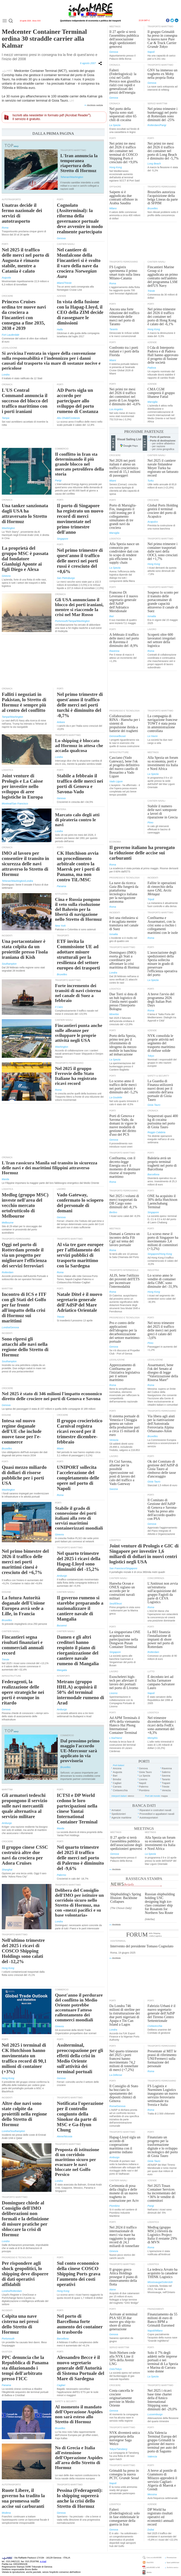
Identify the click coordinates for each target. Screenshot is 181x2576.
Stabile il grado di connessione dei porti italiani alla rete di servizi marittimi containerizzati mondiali (79, 1518)
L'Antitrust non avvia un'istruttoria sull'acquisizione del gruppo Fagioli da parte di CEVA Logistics (162, 1592)
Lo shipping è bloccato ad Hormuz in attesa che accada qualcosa (79, 745)
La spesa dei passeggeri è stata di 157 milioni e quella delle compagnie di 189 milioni (48, 1408)
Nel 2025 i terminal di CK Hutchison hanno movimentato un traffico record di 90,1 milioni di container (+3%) (24, 2058)
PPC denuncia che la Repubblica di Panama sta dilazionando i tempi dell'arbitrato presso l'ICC (25, 2368)
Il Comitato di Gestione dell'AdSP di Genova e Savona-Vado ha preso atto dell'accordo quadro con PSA (162, 1509)
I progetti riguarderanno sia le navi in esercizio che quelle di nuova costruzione (124, 743)
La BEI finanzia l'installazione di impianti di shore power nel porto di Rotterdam (160, 1639)
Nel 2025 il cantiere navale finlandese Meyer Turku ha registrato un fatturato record (162, 468)
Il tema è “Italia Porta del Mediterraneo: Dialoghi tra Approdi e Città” (161, 1017)
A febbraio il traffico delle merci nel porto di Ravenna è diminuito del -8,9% (124, 640)
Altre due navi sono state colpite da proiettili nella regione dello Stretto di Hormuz (24, 2114)
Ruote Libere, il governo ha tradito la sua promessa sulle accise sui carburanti (23, 2498)
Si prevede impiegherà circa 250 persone (24, 1624)
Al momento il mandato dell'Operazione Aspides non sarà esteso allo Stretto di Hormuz (79, 2414)
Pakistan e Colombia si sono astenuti (75, 929)
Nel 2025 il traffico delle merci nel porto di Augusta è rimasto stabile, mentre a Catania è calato (25, 260)
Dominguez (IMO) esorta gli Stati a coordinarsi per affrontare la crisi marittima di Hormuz (124, 959)
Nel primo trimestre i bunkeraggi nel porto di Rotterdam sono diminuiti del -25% (162, 114)
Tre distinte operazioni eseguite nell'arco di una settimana (160, 1139)
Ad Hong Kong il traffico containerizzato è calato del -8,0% (162, 1260)
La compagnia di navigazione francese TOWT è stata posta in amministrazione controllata (162, 723)
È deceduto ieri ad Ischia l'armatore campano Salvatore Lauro (161, 1682)
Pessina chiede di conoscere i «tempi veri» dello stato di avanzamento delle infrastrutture (25, 1716)
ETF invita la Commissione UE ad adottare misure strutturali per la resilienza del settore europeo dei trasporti (78, 954)
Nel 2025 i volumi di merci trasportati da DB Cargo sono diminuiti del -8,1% (124, 1201)
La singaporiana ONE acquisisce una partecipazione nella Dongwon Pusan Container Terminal (124, 1639)
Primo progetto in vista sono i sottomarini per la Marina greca (124, 1610)
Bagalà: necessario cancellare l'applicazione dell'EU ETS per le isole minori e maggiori (77, 2392)
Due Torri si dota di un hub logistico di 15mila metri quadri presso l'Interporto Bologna (123, 1001)
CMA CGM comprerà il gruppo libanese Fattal (161, 393)
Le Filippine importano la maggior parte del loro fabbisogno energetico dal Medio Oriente (50, 1183)
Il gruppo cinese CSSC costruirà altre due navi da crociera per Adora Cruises (25, 1855)
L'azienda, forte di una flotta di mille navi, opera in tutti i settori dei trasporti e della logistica (24, 582)
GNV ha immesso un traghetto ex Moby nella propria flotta (162, 73)
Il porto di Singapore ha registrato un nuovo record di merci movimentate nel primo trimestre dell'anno (80, 519)
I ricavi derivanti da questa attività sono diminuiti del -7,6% (161, 571)
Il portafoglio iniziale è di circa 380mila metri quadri (137, 1572)
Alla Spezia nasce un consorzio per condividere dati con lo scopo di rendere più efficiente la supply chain (124, 553)
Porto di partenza (160, 436)
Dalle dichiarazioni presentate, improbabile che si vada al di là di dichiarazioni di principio (25, 2248)
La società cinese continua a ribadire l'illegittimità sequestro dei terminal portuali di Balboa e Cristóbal (25, 2392)
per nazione (158, 446)
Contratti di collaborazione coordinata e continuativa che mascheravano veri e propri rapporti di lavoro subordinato (161, 661)
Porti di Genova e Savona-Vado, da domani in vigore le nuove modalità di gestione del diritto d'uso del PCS (123, 1125)
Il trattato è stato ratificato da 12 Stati (22, 378)
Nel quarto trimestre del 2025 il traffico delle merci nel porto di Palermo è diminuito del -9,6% (80, 1858)
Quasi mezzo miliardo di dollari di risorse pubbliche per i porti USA (24, 1475)
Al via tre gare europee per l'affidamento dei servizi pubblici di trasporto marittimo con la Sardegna (80, 1255)
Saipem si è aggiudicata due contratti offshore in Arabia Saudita (123, 197)
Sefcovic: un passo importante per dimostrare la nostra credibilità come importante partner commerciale (80, 1775)
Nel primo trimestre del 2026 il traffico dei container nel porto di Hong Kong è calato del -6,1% (161, 316)
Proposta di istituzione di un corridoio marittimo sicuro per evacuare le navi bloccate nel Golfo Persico (77, 2162)
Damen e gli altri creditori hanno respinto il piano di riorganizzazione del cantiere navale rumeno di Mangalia (78, 1650)
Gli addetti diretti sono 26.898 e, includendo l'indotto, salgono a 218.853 (124, 1446)
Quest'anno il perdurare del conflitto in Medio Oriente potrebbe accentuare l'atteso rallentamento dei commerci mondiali (79, 2007)
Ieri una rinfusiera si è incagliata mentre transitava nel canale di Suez (123, 923)
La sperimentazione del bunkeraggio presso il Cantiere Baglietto (122, 1066)
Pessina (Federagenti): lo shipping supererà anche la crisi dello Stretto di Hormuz (80, 2498)
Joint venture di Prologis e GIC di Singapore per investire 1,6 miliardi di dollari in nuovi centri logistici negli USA (144, 1553)
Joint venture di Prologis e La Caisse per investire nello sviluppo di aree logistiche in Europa (22, 786)
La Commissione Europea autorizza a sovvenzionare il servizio (162, 1443)
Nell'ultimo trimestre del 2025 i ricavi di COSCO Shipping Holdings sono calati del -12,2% (23, 1951)
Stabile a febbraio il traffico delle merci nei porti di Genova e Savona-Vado (80, 783)
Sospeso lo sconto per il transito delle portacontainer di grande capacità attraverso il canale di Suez (162, 601)
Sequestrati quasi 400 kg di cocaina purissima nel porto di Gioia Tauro (162, 1121)
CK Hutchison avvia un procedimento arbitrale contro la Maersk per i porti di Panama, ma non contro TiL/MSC (78, 866)
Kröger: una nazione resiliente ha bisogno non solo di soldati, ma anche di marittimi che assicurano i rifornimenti (25, 1830)
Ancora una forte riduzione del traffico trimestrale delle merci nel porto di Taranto (124, 316)
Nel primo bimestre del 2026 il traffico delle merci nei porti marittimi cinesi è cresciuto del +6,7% (25, 1562)
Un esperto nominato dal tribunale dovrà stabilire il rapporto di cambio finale (161, 374)
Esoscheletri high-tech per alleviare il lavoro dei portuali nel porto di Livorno (123, 1682)
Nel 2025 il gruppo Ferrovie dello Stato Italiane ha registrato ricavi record (76, 1076)
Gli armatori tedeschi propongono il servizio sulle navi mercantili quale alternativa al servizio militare (24, 1806)
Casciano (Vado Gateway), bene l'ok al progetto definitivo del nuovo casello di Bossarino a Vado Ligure (124, 767)
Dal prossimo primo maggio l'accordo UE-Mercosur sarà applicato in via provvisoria (80, 1750)
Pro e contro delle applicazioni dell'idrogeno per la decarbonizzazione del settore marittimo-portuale (124, 1332)
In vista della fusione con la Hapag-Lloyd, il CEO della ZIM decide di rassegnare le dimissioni (80, 312)
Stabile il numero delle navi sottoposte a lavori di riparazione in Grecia (162, 811)
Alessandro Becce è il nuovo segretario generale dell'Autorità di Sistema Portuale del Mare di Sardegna (80, 2368)
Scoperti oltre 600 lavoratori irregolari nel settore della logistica (161, 640)
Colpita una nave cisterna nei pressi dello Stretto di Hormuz (20, 2324)
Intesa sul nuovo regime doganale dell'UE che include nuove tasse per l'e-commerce (22, 1431)
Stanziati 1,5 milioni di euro (162, 1485)
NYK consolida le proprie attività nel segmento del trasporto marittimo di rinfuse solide (161, 1043)
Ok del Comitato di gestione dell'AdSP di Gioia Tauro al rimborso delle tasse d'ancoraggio (162, 1468)
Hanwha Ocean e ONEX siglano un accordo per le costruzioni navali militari (122, 1590)
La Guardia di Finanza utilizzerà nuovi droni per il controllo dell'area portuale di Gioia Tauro (160, 1090)
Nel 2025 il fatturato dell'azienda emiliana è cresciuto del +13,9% (121, 1021)
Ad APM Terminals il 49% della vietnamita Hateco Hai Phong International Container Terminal (124, 1725)
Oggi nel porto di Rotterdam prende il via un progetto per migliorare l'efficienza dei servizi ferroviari (24, 1255)
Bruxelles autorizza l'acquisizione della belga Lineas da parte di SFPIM (162, 197)
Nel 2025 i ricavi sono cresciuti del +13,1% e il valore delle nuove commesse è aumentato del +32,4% (25, 1666)
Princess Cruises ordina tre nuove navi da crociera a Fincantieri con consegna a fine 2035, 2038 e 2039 (24, 315)
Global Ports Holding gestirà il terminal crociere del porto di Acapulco (162, 510)
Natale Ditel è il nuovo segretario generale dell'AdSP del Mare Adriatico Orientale (79, 1302)
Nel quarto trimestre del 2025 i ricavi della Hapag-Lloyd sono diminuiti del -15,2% (78, 1561)
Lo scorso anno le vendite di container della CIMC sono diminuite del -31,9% (162, 1280)
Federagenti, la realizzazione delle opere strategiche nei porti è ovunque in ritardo (23, 1692)
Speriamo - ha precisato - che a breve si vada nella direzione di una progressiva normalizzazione (79, 2519)
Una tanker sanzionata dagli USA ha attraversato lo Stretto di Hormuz (25, 513)
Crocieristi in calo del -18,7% (72, 1878)
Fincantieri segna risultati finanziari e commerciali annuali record (23, 1645)
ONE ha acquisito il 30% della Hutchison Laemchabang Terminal (162, 1201)
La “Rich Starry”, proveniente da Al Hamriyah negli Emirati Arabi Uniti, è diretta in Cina (25, 535)
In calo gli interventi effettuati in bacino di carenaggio (158, 829)
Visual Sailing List (129, 439)
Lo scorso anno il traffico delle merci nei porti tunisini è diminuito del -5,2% (123, 1086)
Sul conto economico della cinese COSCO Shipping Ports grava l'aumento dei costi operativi (78, 2274)
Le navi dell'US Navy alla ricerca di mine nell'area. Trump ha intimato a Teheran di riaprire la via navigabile (24, 723)
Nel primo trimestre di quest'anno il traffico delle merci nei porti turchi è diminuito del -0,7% (80, 705)
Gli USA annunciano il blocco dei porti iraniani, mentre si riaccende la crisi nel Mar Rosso (79, 607)
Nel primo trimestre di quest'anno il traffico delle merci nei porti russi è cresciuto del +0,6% (80, 561)
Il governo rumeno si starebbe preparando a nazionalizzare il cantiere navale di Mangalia (80, 1608)
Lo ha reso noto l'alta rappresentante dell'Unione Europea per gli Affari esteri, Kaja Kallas (76, 2435)
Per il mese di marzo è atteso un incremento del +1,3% (122, 657)
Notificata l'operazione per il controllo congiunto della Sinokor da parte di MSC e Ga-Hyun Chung (80, 2117)
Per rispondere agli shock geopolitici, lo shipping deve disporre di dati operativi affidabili (25, 2274)
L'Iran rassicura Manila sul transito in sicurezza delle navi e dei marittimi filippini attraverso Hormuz (49, 1167)
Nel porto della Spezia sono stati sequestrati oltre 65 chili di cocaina (122, 114)
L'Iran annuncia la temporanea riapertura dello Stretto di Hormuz (79, 163)
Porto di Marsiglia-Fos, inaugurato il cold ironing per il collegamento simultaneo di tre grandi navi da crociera (122, 516)
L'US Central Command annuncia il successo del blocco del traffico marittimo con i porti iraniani (25, 401)
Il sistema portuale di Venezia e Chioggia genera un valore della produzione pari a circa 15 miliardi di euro (124, 1425)
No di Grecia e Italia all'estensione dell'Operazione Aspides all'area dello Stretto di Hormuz (79, 2457)
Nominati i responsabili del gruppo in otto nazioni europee (161, 1062)
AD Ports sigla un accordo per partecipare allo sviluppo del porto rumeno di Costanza (77, 401)
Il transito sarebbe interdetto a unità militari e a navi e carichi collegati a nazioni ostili (79, 185)
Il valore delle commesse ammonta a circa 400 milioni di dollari (124, 215)
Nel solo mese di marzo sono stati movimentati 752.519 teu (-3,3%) (122, 416)
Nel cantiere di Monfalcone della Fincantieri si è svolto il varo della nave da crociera (78, 263)
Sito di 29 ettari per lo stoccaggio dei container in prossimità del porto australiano (22, 1229)
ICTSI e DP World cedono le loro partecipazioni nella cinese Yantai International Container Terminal (77, 1808)
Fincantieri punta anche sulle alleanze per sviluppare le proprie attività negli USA (78, 1033)
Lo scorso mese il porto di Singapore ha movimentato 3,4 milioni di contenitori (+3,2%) (162, 1241)
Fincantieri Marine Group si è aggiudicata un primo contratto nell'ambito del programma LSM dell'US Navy (162, 276)
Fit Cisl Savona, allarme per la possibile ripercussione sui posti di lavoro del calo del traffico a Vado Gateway (122, 1472)
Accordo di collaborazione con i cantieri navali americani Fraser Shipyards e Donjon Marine (79, 1053)
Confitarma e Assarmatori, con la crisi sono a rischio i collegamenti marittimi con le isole (162, 925)
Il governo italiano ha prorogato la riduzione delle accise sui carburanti (142, 853)
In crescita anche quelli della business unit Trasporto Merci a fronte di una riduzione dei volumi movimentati (79, 1096)
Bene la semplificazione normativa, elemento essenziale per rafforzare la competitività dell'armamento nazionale (124, 1395)
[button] (177, 20)
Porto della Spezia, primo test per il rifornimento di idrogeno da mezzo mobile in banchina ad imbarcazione (123, 1045)
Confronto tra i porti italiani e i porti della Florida (124, 351)
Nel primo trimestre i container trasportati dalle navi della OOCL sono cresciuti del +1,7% (162, 551)
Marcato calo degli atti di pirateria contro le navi (77, 819)
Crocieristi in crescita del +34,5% (75, 802)
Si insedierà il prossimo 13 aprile (75, 1320)
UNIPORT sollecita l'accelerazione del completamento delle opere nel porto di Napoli (78, 1478)
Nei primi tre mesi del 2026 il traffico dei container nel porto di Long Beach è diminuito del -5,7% (163, 150)
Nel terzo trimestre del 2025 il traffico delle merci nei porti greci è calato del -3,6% (161, 1330)
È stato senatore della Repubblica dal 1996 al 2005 (160, 1700)
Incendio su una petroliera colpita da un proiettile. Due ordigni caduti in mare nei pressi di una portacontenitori (24, 1368)
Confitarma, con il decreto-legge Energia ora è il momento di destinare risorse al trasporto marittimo (124, 1167)
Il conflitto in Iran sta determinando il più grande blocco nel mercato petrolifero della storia (79, 464)
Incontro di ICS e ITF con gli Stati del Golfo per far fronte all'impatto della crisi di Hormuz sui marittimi (24, 1307)
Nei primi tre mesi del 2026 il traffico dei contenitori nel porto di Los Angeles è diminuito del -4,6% (124, 396)
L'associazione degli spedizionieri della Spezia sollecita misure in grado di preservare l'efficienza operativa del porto (162, 963)
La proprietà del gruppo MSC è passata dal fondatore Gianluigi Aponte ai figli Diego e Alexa (25, 558)
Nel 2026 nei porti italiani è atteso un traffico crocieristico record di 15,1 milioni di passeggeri (124, 468)
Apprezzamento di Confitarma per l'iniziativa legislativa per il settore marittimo (124, 1372)
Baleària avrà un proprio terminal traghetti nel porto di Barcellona (162, 1163)
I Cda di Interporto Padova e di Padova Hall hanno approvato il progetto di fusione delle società (162, 355)
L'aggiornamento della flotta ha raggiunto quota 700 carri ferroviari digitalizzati (124, 290)
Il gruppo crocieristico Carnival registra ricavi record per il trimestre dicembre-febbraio (79, 1431)
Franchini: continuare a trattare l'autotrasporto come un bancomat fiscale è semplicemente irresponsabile (25, 2519)
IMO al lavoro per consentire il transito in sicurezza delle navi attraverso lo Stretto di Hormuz (25, 863)
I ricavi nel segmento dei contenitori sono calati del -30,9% (161, 1298)
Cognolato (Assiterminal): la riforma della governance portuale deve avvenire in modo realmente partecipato (80, 218)
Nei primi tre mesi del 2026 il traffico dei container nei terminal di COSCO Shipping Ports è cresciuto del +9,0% (123, 152)
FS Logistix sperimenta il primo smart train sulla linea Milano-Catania (124, 272)
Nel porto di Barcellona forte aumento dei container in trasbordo (80, 2324)
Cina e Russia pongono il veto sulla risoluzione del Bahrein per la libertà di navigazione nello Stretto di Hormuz (78, 909)
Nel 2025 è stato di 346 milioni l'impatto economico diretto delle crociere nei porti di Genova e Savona (52, 1396)
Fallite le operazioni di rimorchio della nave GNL (161, 888)
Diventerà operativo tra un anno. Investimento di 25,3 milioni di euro (162, 1181)
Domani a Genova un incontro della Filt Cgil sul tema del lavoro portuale (124, 1239)
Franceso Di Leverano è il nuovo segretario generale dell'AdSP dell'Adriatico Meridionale (123, 601)
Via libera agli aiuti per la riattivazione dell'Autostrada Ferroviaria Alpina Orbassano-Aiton (161, 1423)
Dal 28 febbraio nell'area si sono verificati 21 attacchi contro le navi (124, 979)
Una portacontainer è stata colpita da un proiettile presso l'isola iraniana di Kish (25, 949)
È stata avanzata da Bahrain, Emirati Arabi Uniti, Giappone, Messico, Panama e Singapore (78, 2187)
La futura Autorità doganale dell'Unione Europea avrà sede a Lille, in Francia (23, 1605)
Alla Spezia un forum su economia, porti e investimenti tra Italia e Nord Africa (162, 763)
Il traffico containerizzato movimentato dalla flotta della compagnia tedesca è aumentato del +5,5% (77, 1582)
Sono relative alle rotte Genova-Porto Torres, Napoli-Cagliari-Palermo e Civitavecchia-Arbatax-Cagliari (77, 1279)
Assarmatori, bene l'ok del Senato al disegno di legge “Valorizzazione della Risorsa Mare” (162, 1372)
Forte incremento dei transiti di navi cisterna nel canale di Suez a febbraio (78, 993)
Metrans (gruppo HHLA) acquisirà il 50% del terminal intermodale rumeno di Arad (80, 1692)
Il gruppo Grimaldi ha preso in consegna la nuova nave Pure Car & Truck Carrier (162, 39)
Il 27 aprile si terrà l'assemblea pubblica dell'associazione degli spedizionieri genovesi (124, 39)
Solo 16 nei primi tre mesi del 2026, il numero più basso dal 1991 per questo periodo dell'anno (76, 838)
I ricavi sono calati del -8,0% (124, 1216)
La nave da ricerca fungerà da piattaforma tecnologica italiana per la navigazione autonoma (123, 892)
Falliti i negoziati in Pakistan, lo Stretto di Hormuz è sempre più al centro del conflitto (24, 702)
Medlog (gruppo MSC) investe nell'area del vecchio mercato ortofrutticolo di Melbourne (25, 1205)
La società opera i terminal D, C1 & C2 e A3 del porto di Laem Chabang (162, 1219)
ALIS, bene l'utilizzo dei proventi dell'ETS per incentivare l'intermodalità (124, 1280)
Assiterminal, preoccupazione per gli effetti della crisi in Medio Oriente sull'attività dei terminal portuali (80, 2058)
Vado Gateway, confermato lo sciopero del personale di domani (80, 1202)
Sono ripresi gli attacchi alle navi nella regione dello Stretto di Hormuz (25, 1346)
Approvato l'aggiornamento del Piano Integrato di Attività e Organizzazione (162, 1530)
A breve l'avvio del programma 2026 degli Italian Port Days (160, 999)
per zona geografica (163, 449)
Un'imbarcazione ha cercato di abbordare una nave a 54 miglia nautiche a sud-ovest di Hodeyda (78, 628)
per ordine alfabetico (163, 443)
